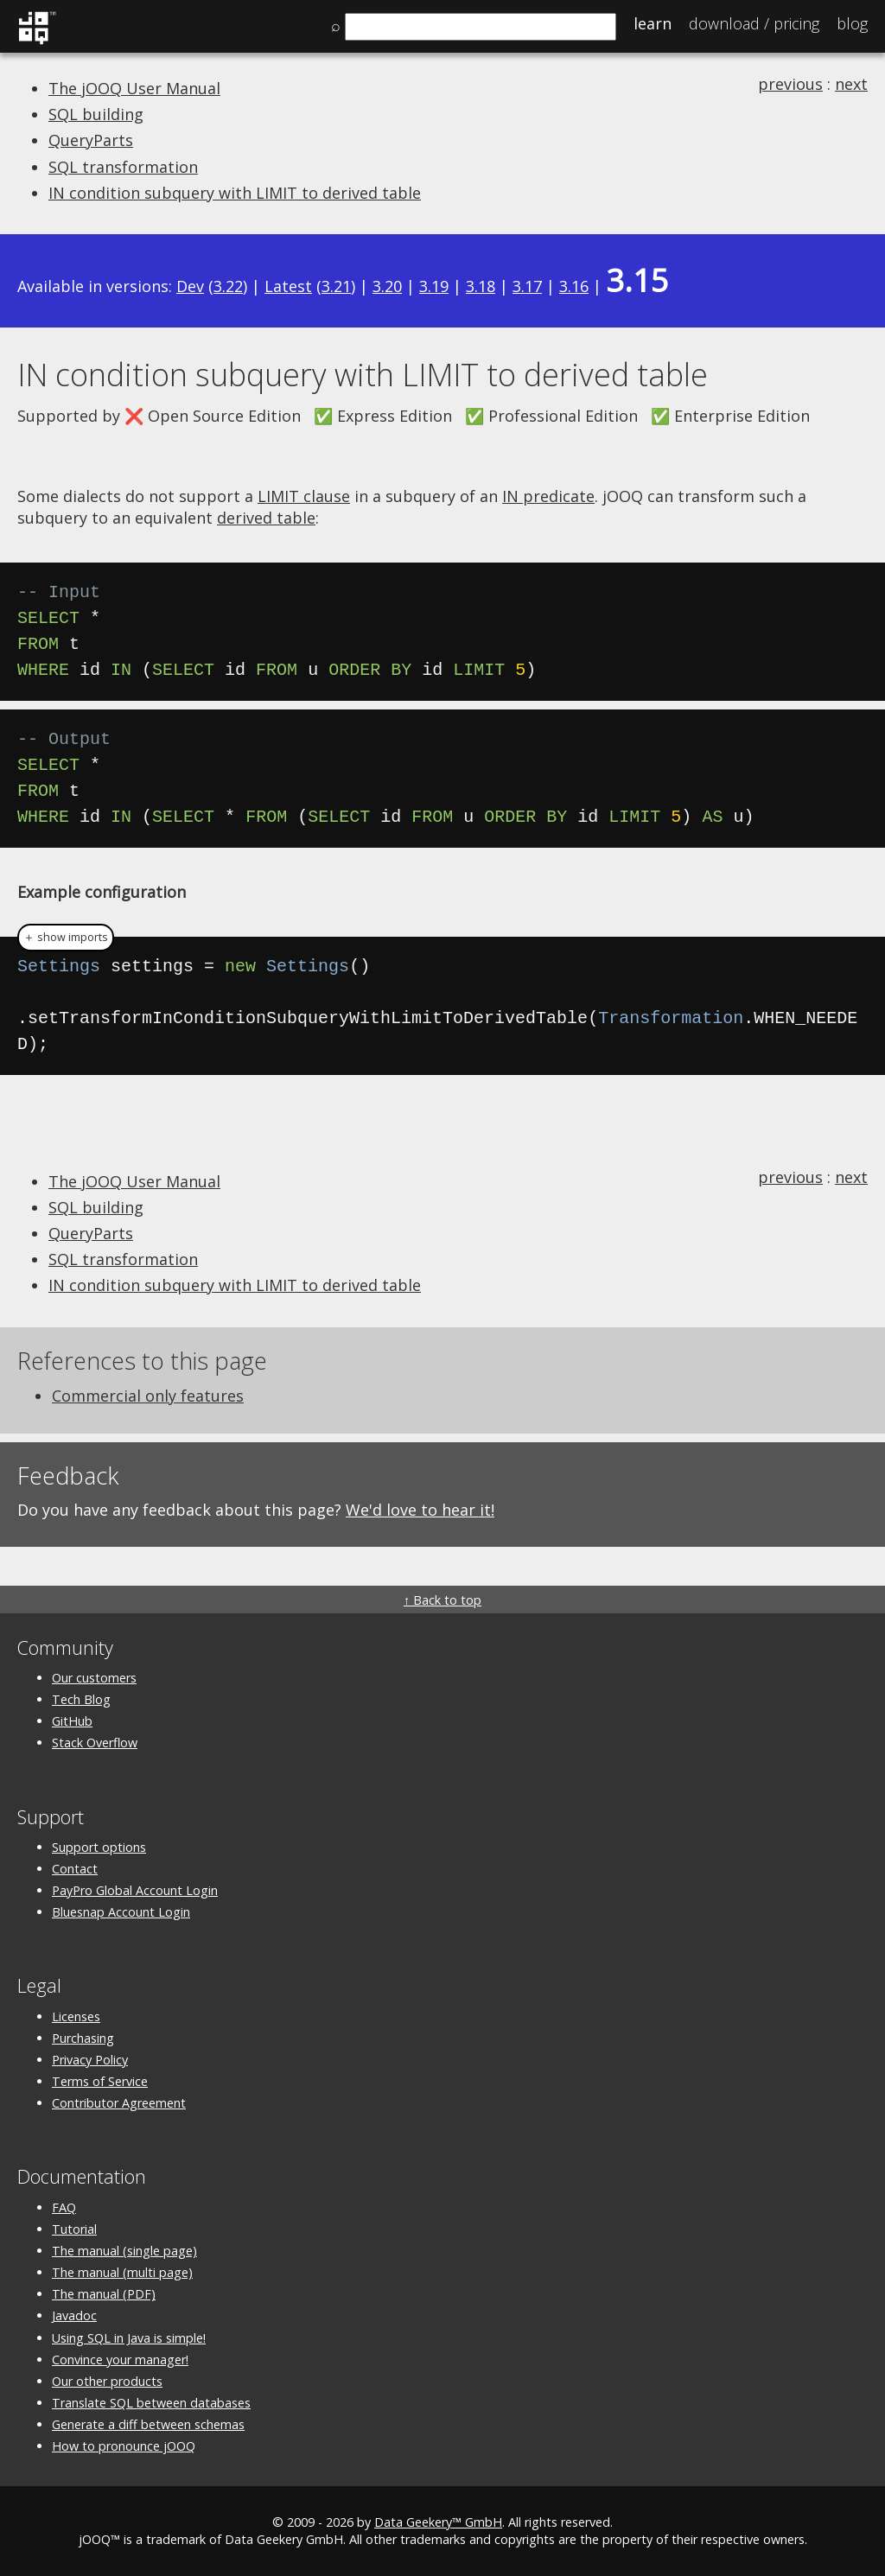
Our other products (107, 2381)
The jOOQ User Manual (134, 88)
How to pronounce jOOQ (123, 2446)
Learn (653, 23)
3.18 (480, 286)
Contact (75, 1868)
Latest (288, 286)
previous (790, 83)
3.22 (228, 286)
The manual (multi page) (122, 2272)
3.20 (387, 286)
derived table (266, 517)
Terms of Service (100, 2081)
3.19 (434, 286)
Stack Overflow (94, 1742)
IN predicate (548, 496)
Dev (190, 286)
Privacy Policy (90, 2059)
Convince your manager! (120, 2359)
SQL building (95, 114)
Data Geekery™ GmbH (438, 2522)
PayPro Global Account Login (135, 1890)
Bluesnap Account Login (121, 1912)
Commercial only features (148, 1395)
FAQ (64, 2207)
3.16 (574, 286)
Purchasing (83, 2038)
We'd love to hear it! (420, 1509)
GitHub (72, 1721)
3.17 (527, 286)
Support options (99, 1847)
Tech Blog (81, 1699)
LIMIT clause (304, 496)
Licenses (76, 2016)
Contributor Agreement (119, 2103)
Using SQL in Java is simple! (129, 2338)
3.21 (336, 286)
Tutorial (74, 2229)
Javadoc (74, 2315)
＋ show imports (65, 937)
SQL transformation (123, 166)
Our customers (94, 1678)
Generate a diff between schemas (148, 2424)
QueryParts (90, 140)
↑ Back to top (442, 1600)
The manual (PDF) (104, 2294)
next (851, 83)
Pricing (754, 23)
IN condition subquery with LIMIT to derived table (234, 192)
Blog (852, 23)
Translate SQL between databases (151, 2403)
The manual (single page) (124, 2250)
